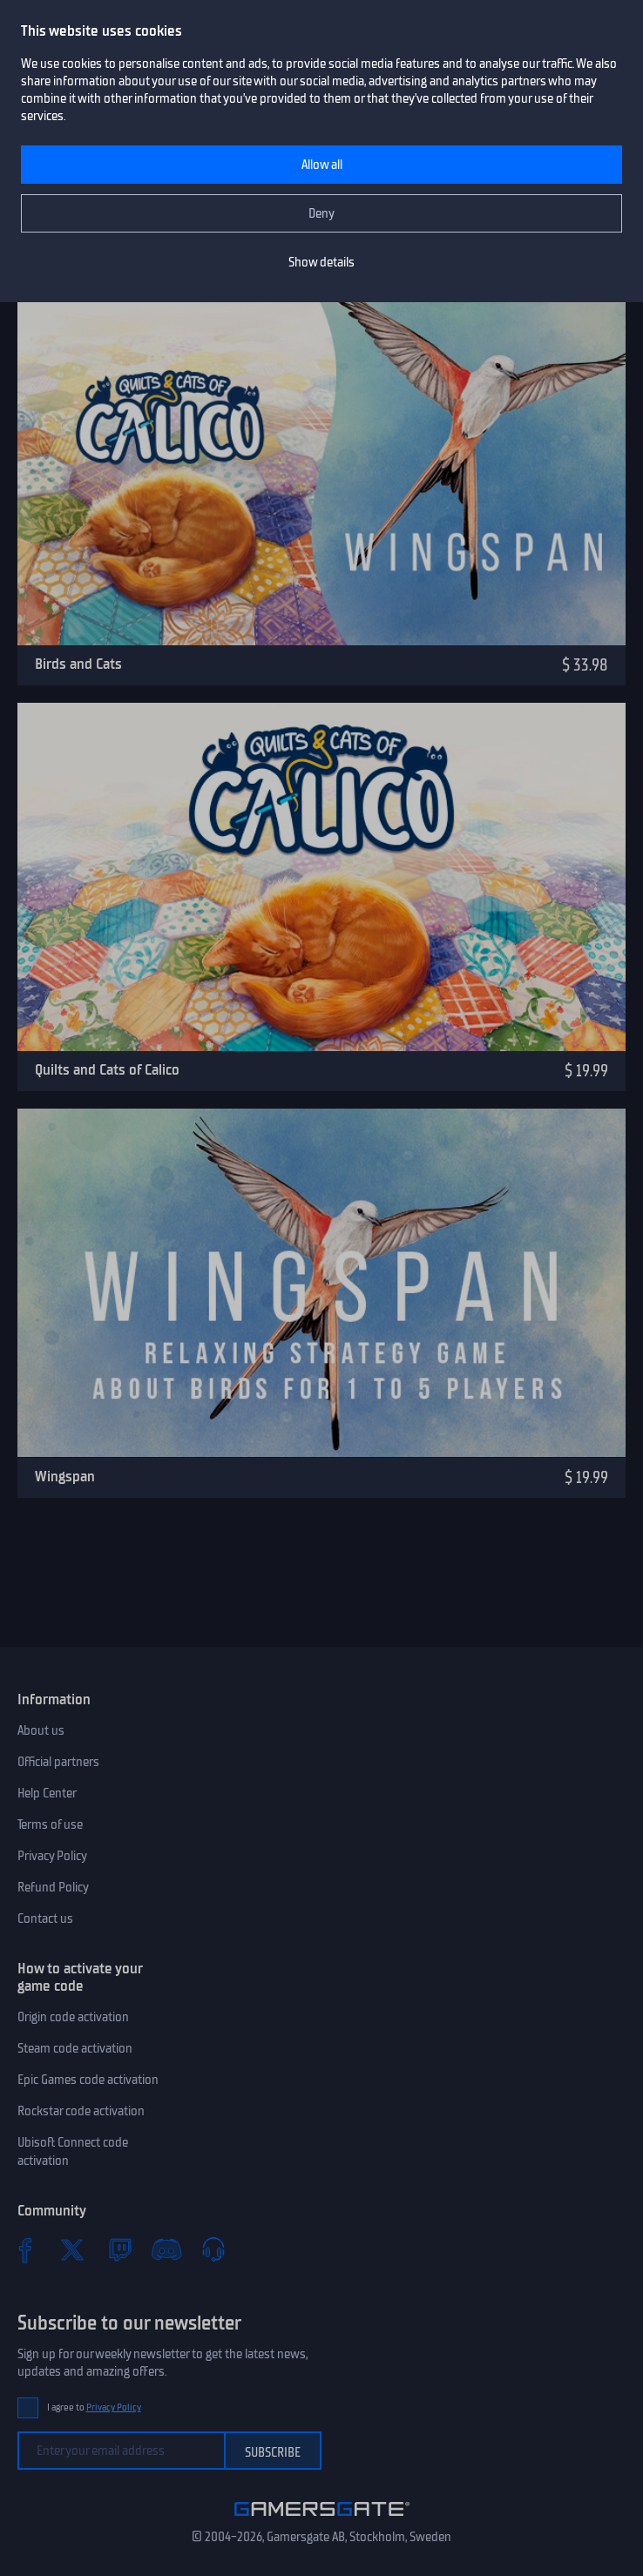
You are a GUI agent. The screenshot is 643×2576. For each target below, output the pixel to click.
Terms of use (50, 1824)
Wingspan (65, 1476)
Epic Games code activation (88, 2079)
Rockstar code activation (81, 2111)
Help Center (47, 1793)
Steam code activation (74, 2048)
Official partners (58, 1761)
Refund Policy (53, 1887)
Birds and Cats (78, 663)
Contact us (45, 1918)
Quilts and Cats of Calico (107, 1069)
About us (40, 1730)
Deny (321, 213)
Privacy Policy (52, 1856)
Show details (321, 262)
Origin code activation (73, 2017)
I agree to (94, 2407)
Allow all (321, 164)
